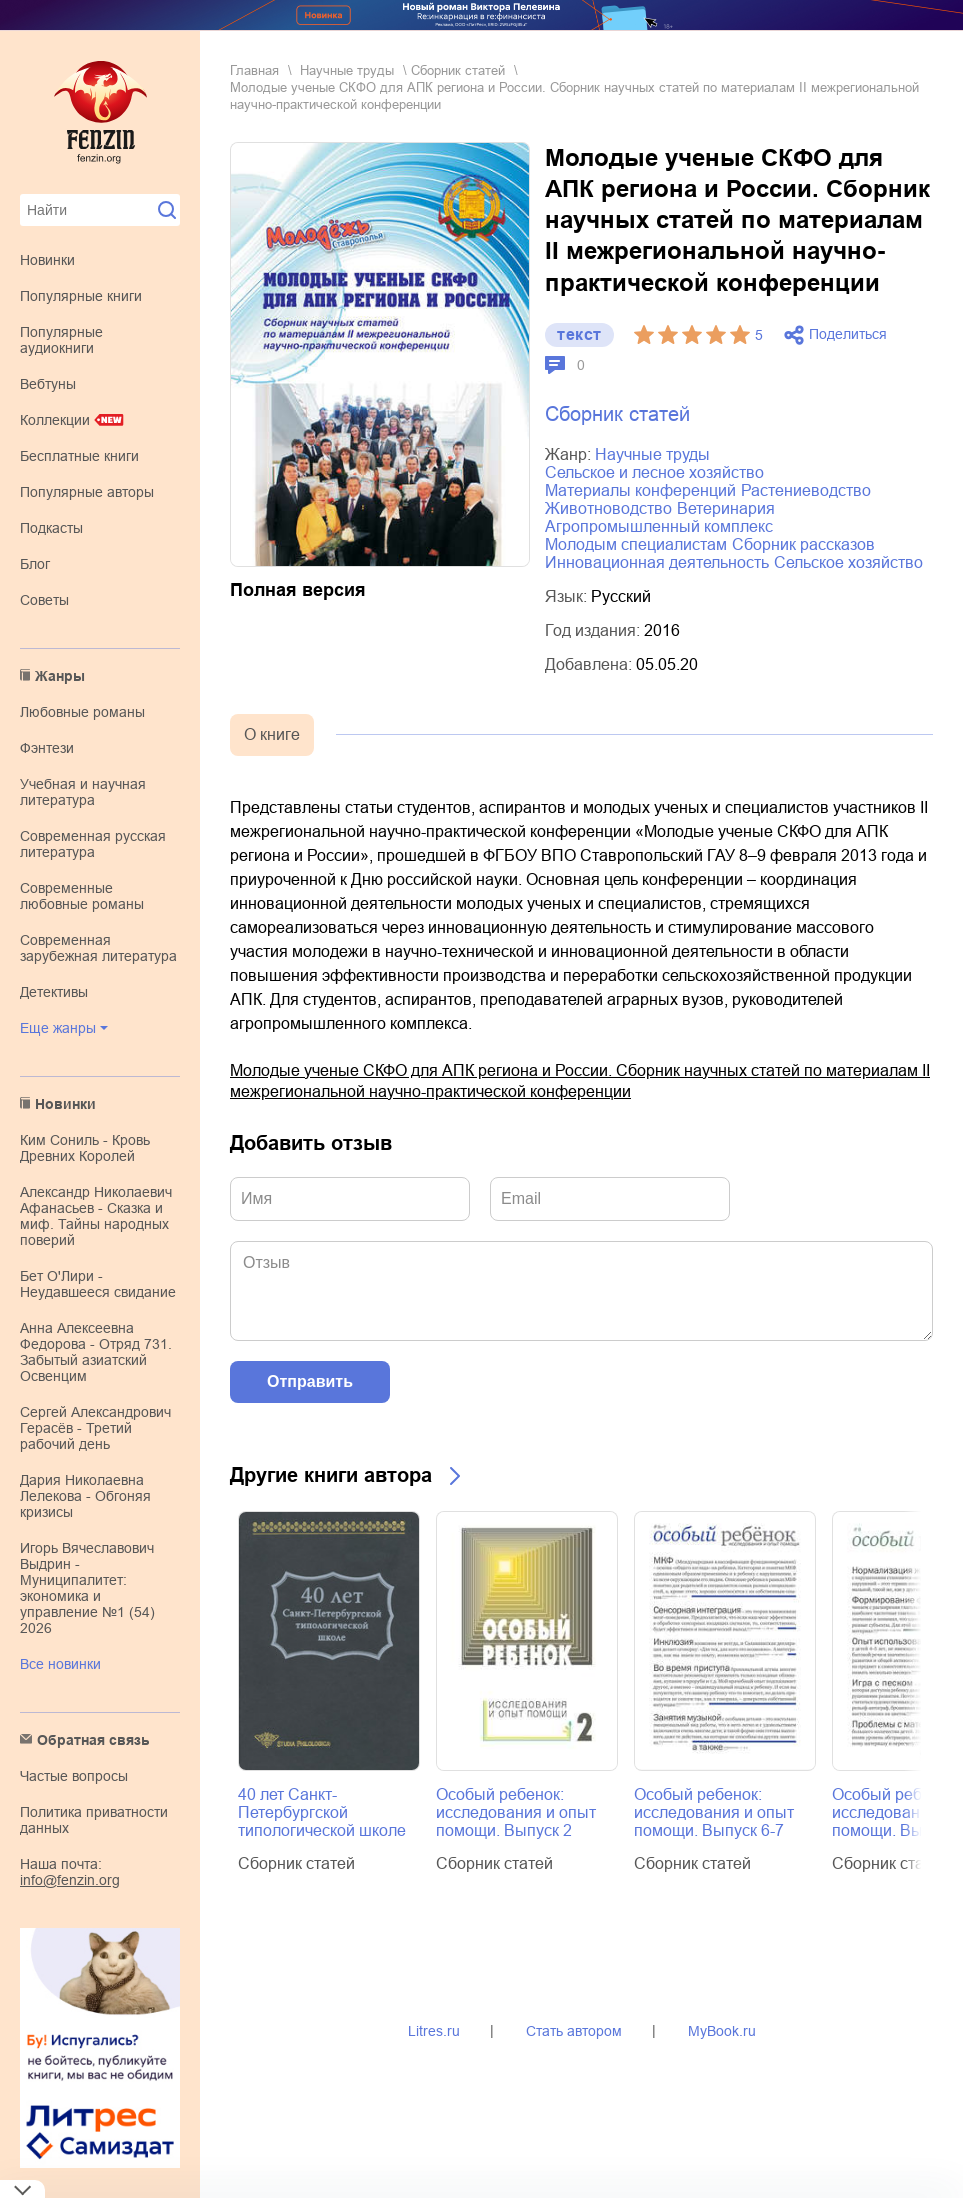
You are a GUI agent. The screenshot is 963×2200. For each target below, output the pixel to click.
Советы (44, 600)
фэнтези (47, 748)
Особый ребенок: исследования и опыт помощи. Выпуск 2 (516, 1812)
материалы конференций (640, 490)
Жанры (60, 676)
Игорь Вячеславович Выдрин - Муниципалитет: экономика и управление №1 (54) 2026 (87, 1588)
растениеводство (806, 490)
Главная (254, 70)
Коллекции (55, 420)
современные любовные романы (82, 896)
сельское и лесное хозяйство (654, 472)
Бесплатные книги (79, 456)
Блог (35, 564)
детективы (54, 992)
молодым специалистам (636, 544)
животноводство (608, 508)
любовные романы (82, 712)
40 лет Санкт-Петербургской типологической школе (322, 1812)
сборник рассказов (803, 544)
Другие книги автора (331, 1475)
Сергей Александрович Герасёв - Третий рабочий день (95, 1428)
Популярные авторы (87, 492)
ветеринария (726, 508)
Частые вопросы (74, 1776)
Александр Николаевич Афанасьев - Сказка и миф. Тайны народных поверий (96, 1216)
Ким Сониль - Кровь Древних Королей (85, 1148)
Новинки (47, 260)
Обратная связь (93, 1740)
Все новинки (60, 1664)
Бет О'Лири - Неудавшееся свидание (98, 1284)
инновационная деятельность (657, 562)
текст (579, 334)
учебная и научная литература (83, 792)
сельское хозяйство (848, 562)
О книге (272, 734)
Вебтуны (48, 384)
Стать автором (574, 2031)
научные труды (347, 70)
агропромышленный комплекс (659, 526)
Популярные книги (81, 296)
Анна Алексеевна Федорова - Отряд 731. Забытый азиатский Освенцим (96, 1352)
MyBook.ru (722, 2031)
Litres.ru (434, 2031)
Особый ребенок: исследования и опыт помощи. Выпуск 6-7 (714, 1812)
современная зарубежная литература (98, 948)
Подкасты (51, 528)
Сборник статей (458, 70)
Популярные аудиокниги (61, 340)
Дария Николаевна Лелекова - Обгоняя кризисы (85, 1496)
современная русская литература (93, 844)
